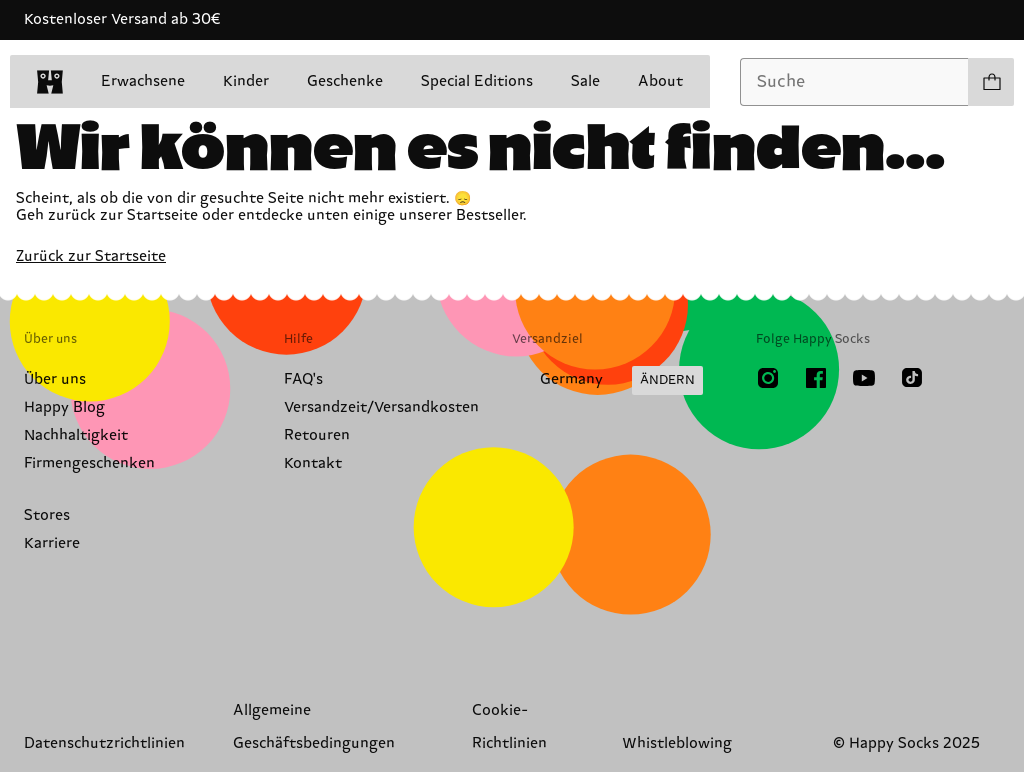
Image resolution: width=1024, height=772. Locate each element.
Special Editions (477, 81)
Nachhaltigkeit (76, 435)
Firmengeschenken (89, 463)
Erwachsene (143, 81)
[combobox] (854, 82)
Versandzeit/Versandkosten (381, 407)
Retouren (317, 435)
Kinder (246, 81)
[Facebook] (816, 378)
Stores (47, 515)
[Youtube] (864, 378)
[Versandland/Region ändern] (607, 381)
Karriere (52, 543)
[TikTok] (912, 378)
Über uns (55, 379)
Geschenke (345, 81)
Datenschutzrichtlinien (104, 743)
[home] (50, 82)
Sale (585, 81)
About (660, 81)
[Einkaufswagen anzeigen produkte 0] (991, 82)
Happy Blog (64, 407)
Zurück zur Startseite (91, 256)
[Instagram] (768, 378)
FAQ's (303, 379)
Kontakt (313, 463)
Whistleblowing (677, 743)
